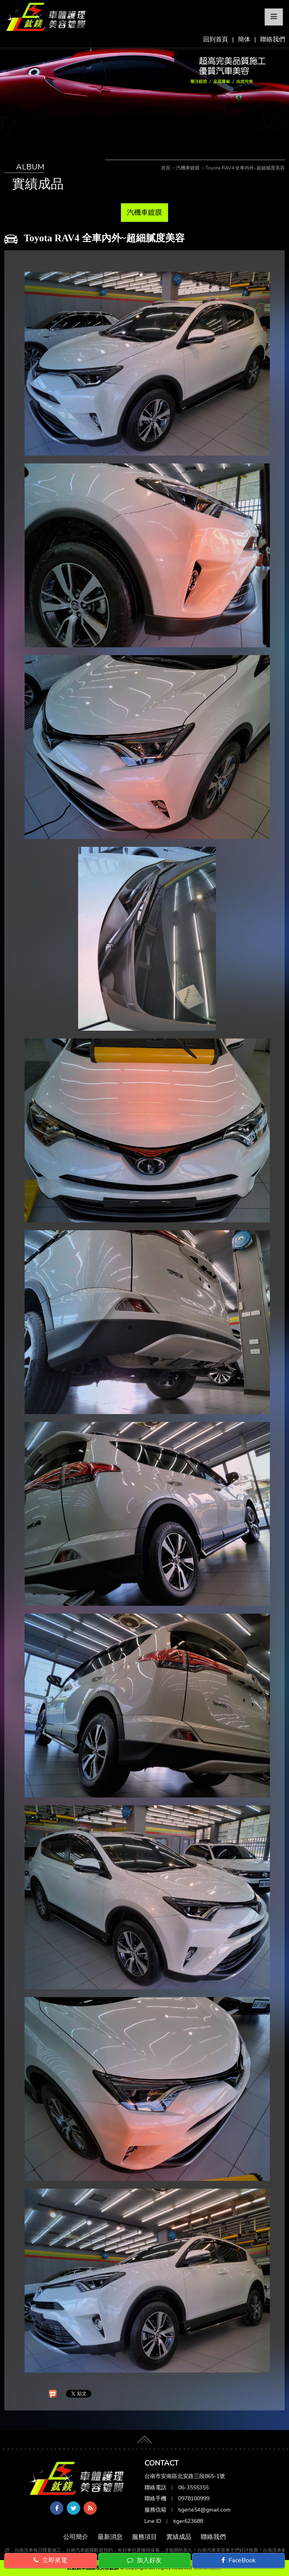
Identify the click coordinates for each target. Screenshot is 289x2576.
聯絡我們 (272, 39)
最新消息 (110, 2537)
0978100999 (193, 2498)
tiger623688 (188, 2521)
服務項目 (144, 2537)
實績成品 (178, 2537)
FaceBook (238, 2560)
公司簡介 (75, 2537)
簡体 (244, 39)
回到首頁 (215, 39)
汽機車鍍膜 (144, 212)
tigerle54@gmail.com (204, 2510)
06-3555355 (193, 2487)
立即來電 (50, 2560)
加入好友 (144, 2560)
